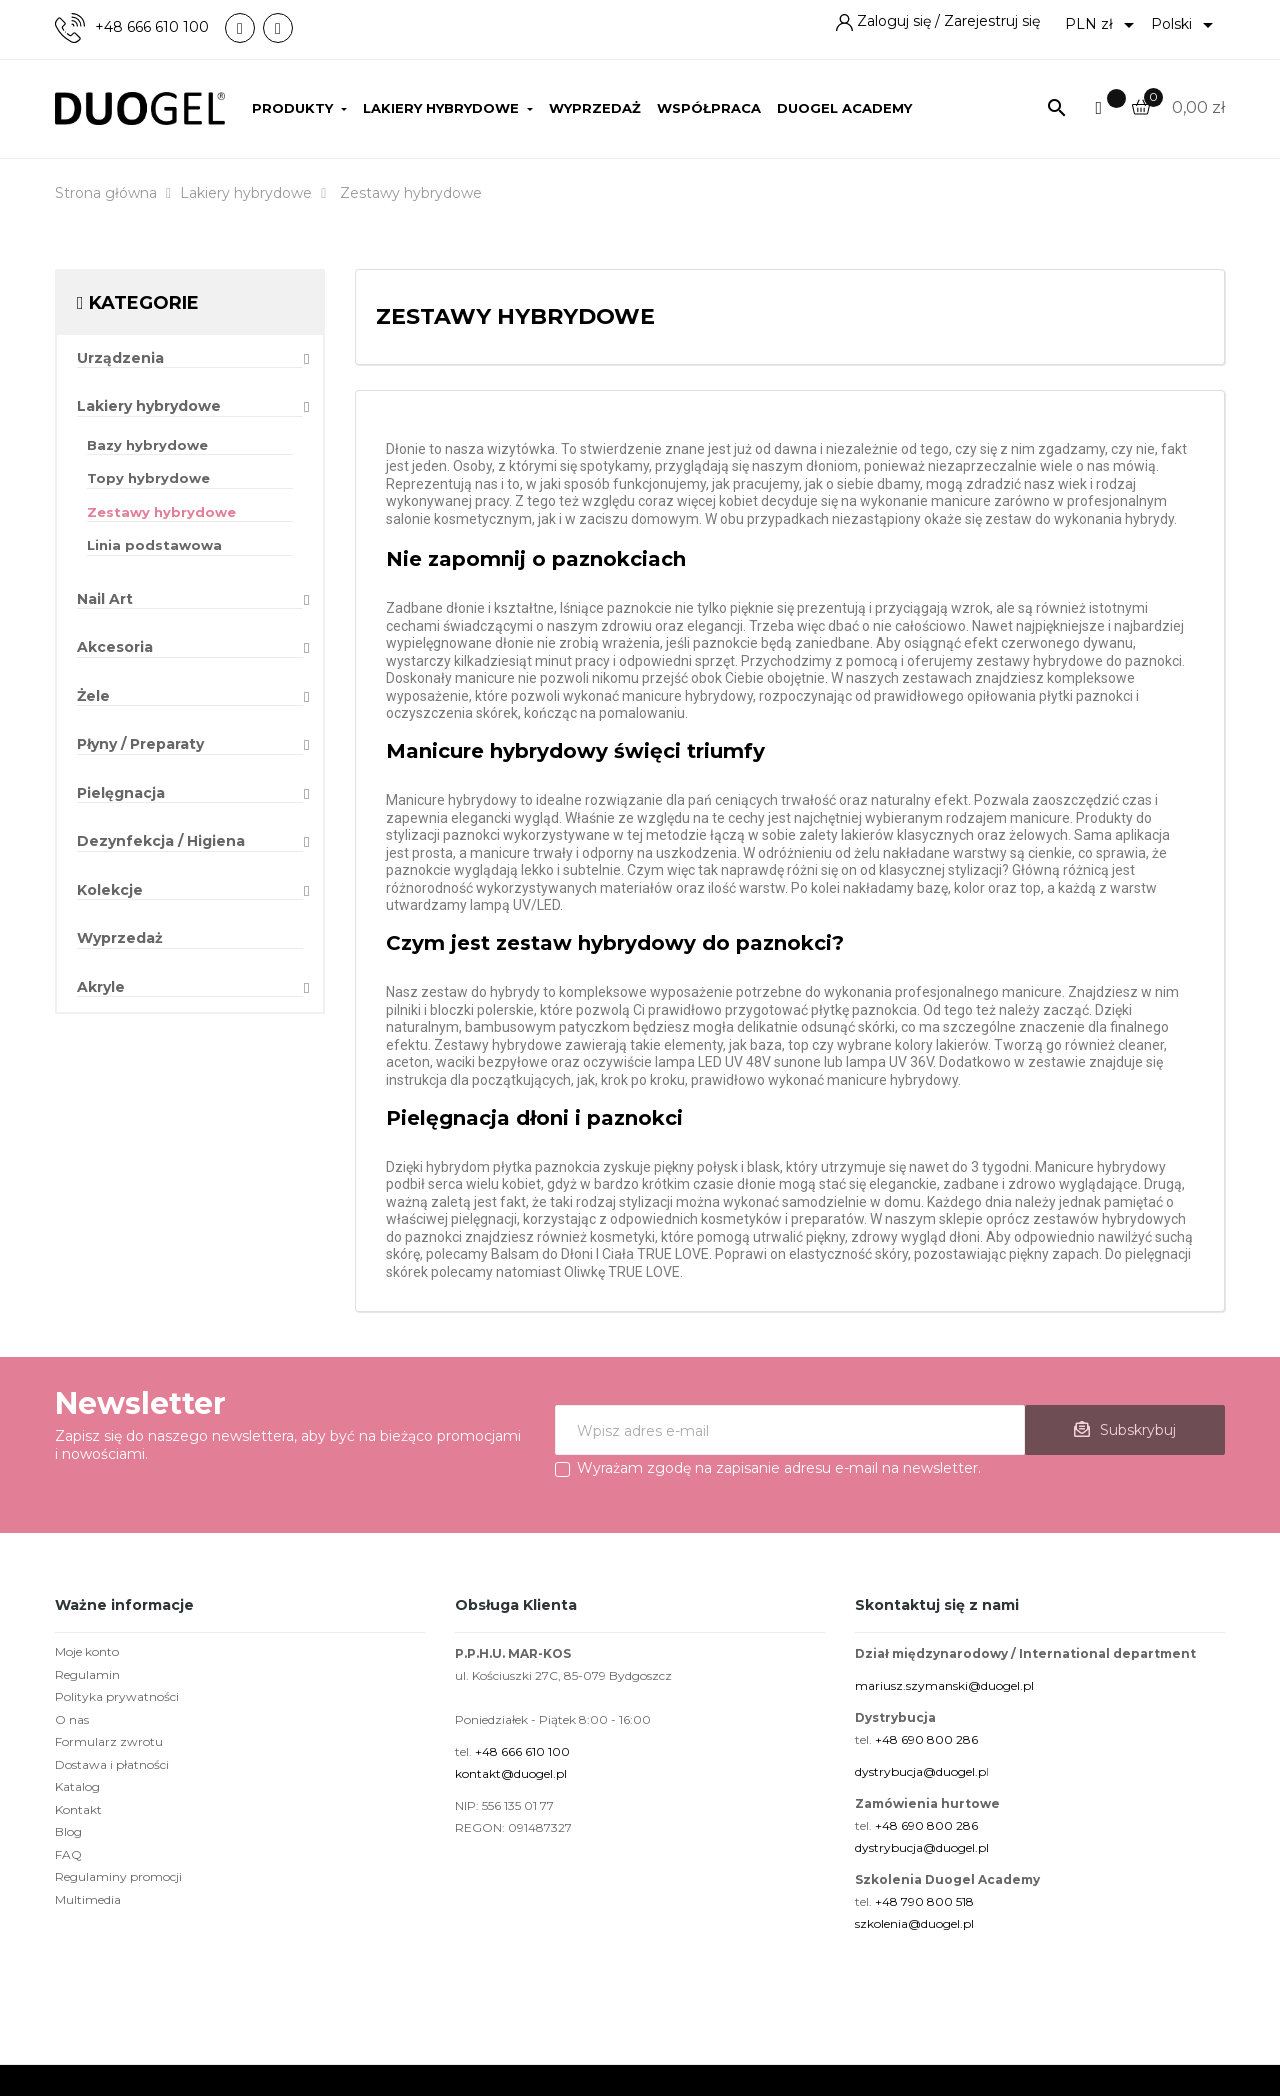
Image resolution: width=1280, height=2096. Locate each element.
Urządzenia (120, 358)
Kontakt (78, 1809)
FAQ (68, 1854)
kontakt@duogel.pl (511, 1773)
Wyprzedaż (120, 938)
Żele (93, 696)
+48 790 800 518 (924, 1901)
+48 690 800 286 (926, 1739)
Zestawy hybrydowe (161, 512)
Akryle (101, 987)
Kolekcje (110, 890)
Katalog (77, 1786)
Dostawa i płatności (112, 1764)
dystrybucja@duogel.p (920, 1771)
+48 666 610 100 (152, 27)
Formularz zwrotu (109, 1741)
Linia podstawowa (154, 545)
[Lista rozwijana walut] (1103, 25)
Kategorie (144, 303)
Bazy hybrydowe (147, 445)
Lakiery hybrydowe (149, 406)
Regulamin (87, 1674)
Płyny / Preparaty (140, 744)
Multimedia (88, 1899)
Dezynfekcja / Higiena (161, 841)
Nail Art (105, 599)
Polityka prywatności (117, 1696)
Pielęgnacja (121, 793)
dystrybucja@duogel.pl (922, 1847)
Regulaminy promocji (118, 1876)
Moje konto (87, 1651)
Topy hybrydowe (148, 478)
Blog (68, 1831)
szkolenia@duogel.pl (914, 1923)
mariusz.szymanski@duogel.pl (944, 1685)
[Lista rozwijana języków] (1185, 25)
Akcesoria (115, 647)
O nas (72, 1719)
